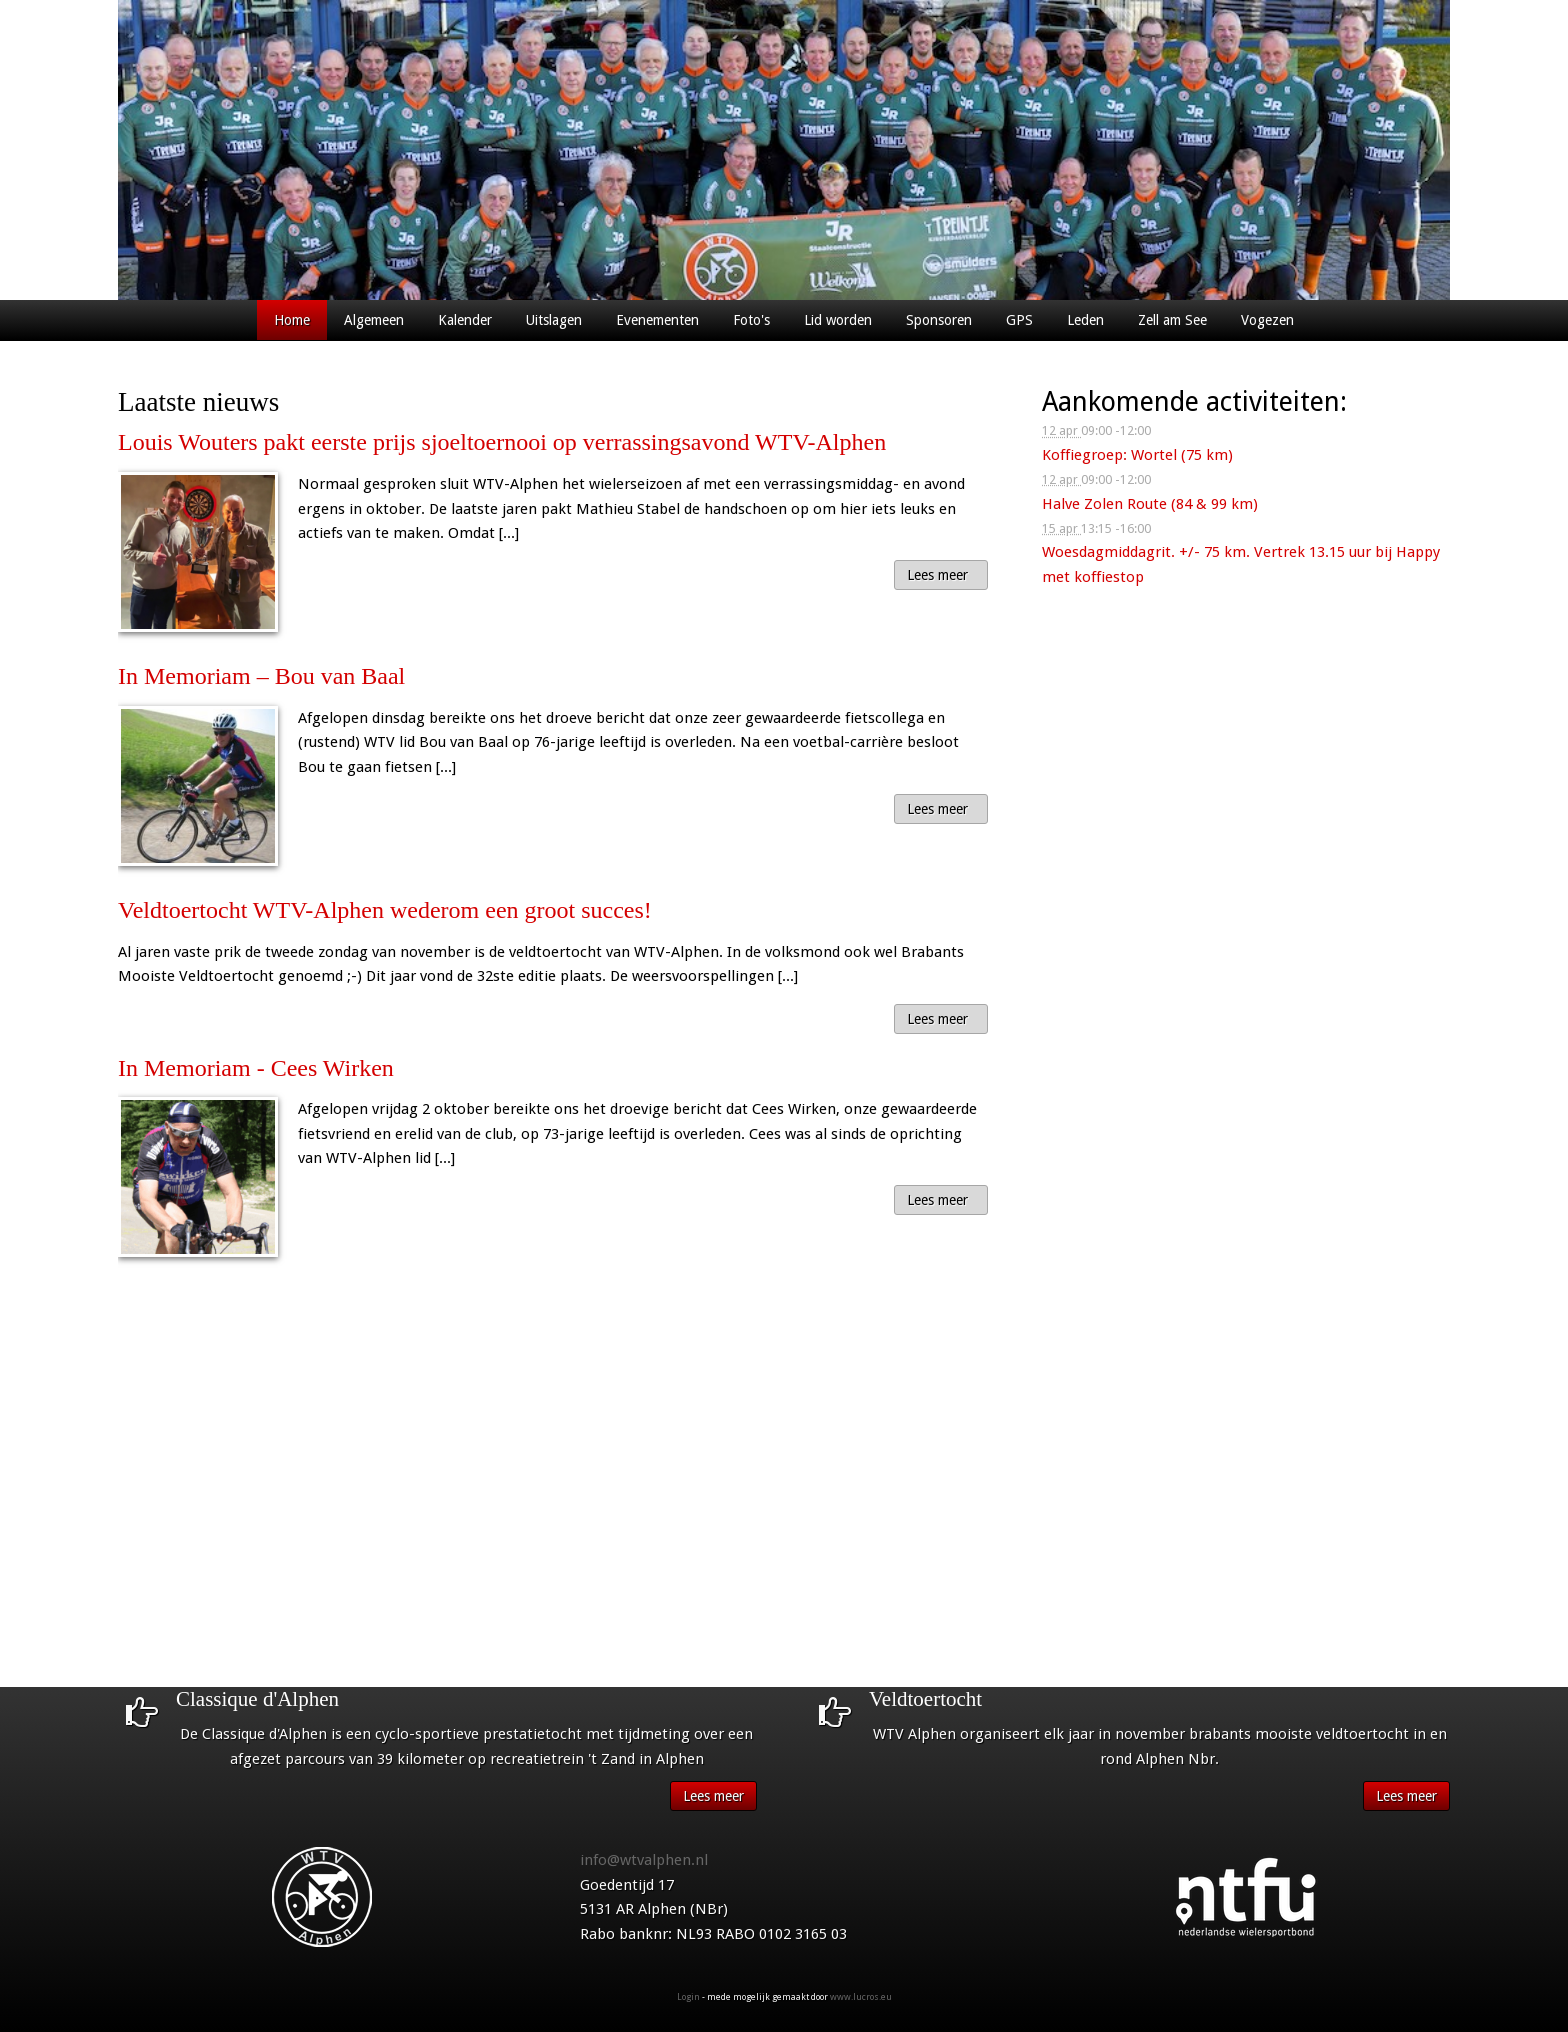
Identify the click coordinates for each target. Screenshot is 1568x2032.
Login (688, 1997)
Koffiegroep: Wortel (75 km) (1137, 455)
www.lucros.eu (861, 1997)
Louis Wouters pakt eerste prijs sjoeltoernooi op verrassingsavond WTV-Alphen (502, 442)
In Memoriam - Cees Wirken (256, 1068)
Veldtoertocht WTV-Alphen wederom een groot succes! (385, 910)
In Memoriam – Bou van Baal (261, 676)
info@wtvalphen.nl (644, 1860)
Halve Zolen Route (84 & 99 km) (1150, 504)
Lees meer (937, 575)
